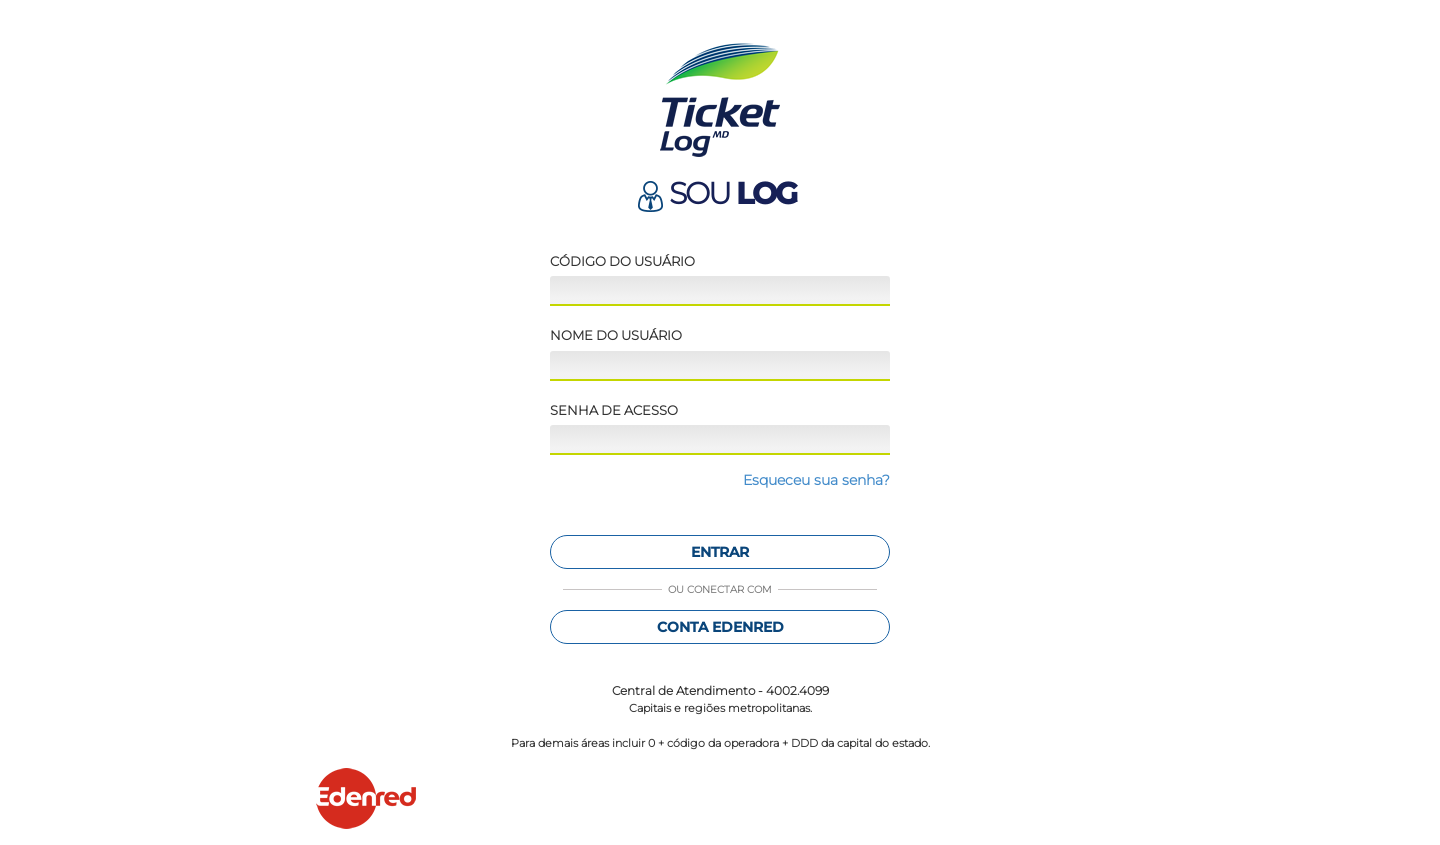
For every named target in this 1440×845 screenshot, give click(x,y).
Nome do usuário (616, 335)
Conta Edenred (720, 627)
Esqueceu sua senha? (816, 480)
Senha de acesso (614, 410)
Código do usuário (622, 261)
